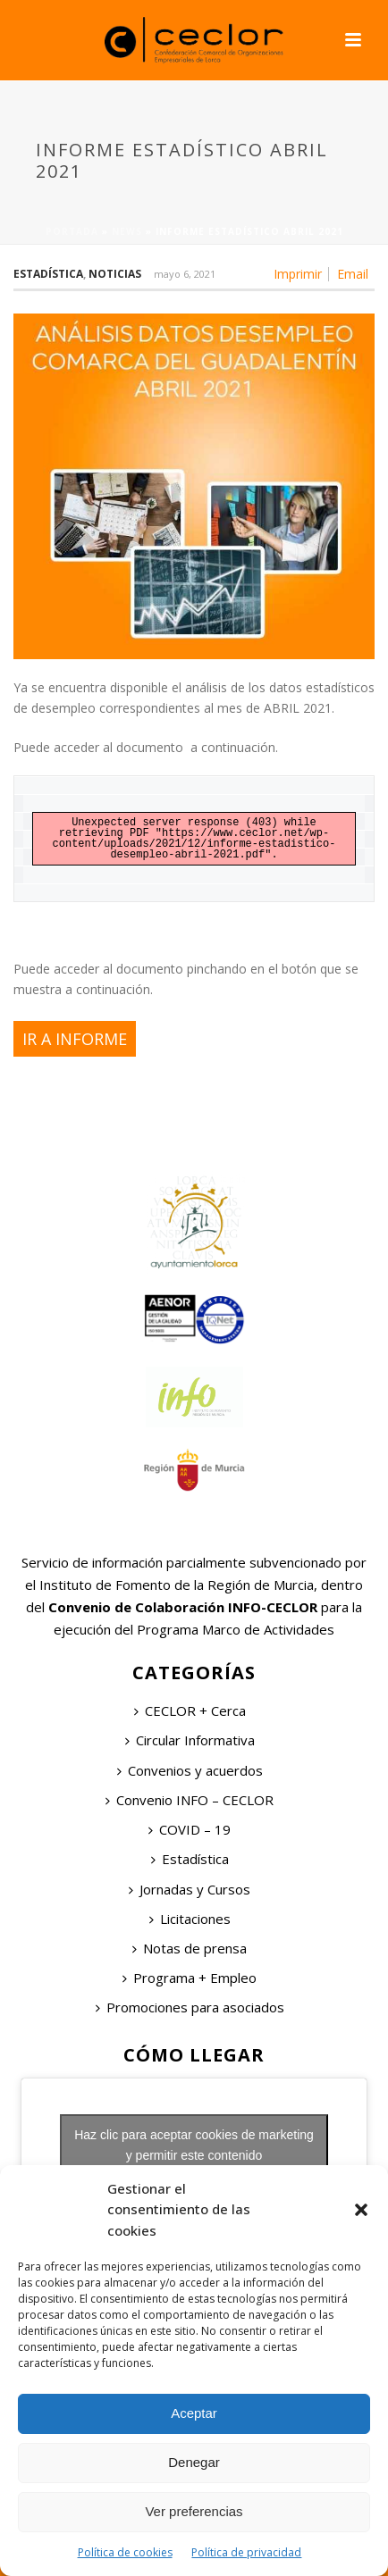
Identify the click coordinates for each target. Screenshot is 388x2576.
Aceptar (194, 2413)
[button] (361, 2210)
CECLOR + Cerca (190, 1710)
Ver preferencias (193, 2511)
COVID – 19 (189, 1829)
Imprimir (298, 274)
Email (352, 274)
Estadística (48, 273)
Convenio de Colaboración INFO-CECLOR (181, 1607)
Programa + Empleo (189, 1977)
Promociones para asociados (190, 2007)
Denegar (194, 2462)
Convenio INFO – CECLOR (189, 1800)
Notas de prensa (189, 1948)
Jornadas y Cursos (189, 1889)
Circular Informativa (190, 1740)
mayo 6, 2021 (184, 273)
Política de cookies (125, 2552)
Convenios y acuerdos (190, 1770)
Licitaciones (190, 1919)
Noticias (115, 273)
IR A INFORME (74, 1039)
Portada (72, 231)
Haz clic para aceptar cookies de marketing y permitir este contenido (194, 2145)
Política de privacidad (246, 2552)
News (127, 231)
